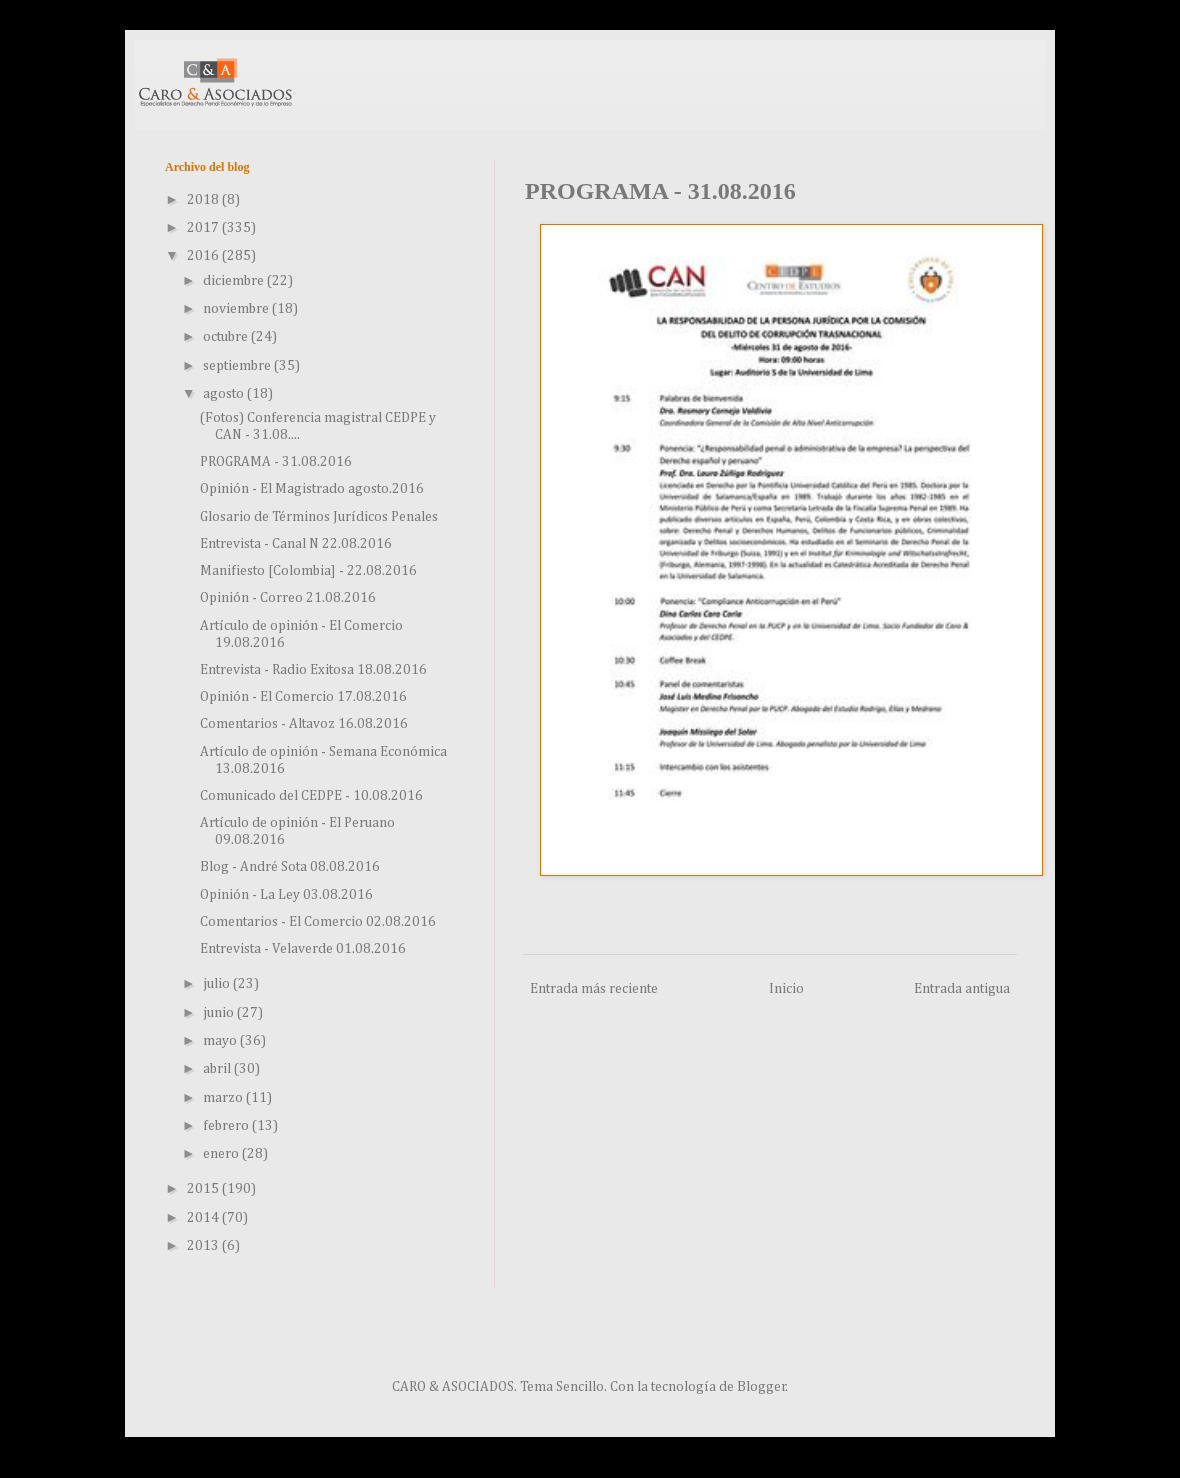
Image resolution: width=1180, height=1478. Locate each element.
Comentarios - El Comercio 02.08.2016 (318, 922)
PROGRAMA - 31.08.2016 (276, 462)
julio (218, 984)
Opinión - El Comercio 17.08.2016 (303, 697)
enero (222, 1154)
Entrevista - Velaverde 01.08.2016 (303, 949)
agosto (225, 394)
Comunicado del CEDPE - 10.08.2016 (311, 796)
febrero (227, 1126)
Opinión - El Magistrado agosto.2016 (312, 489)
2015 (204, 1189)
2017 (204, 228)
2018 (204, 200)
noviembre (237, 309)
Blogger (761, 1387)
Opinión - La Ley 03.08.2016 (286, 895)
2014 (204, 1218)
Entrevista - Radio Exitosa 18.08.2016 (313, 670)
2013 (204, 1246)
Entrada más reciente (594, 989)
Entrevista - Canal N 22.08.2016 (296, 544)
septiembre (238, 366)
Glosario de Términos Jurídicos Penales (319, 517)
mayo (221, 1041)
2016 (204, 256)
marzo (224, 1098)
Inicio (786, 989)
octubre (227, 337)
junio (220, 1013)
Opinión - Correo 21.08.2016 (288, 598)
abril (218, 1069)
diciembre (235, 281)
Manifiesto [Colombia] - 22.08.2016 (308, 571)
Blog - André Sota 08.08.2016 (290, 867)
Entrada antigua (962, 989)
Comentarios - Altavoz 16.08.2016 (304, 724)
